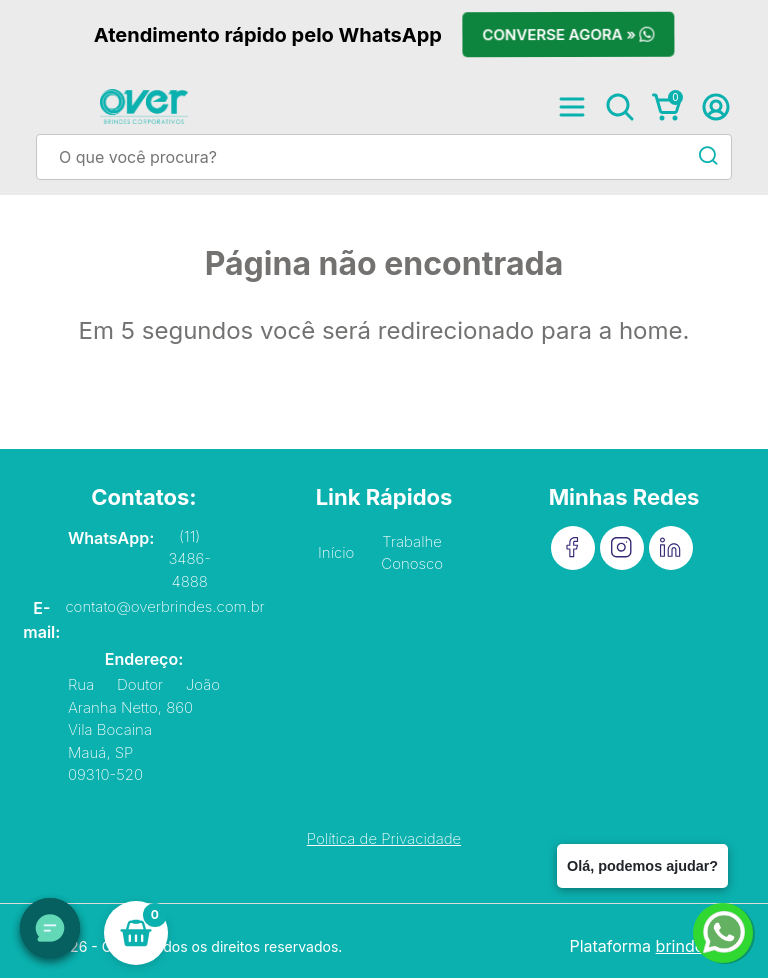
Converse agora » (568, 34)
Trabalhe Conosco (412, 553)
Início (336, 552)
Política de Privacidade (384, 838)
